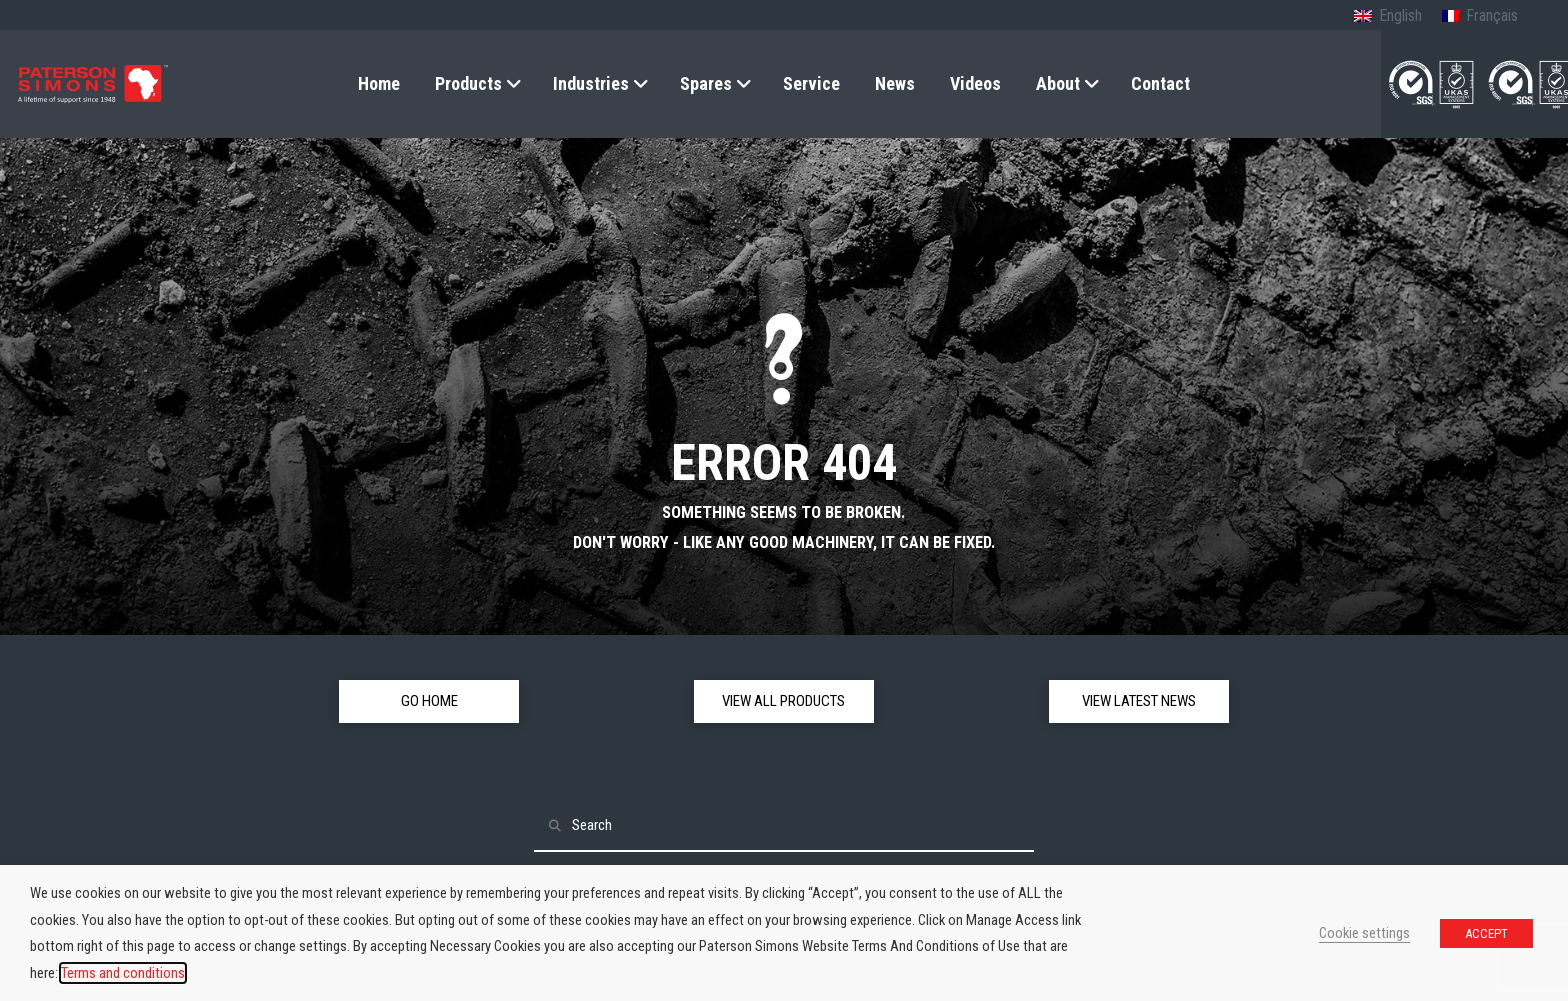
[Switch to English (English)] (1387, 17)
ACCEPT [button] (1486, 933)
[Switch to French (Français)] (1480, 17)
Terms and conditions (123, 973)
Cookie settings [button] (1364, 933)
